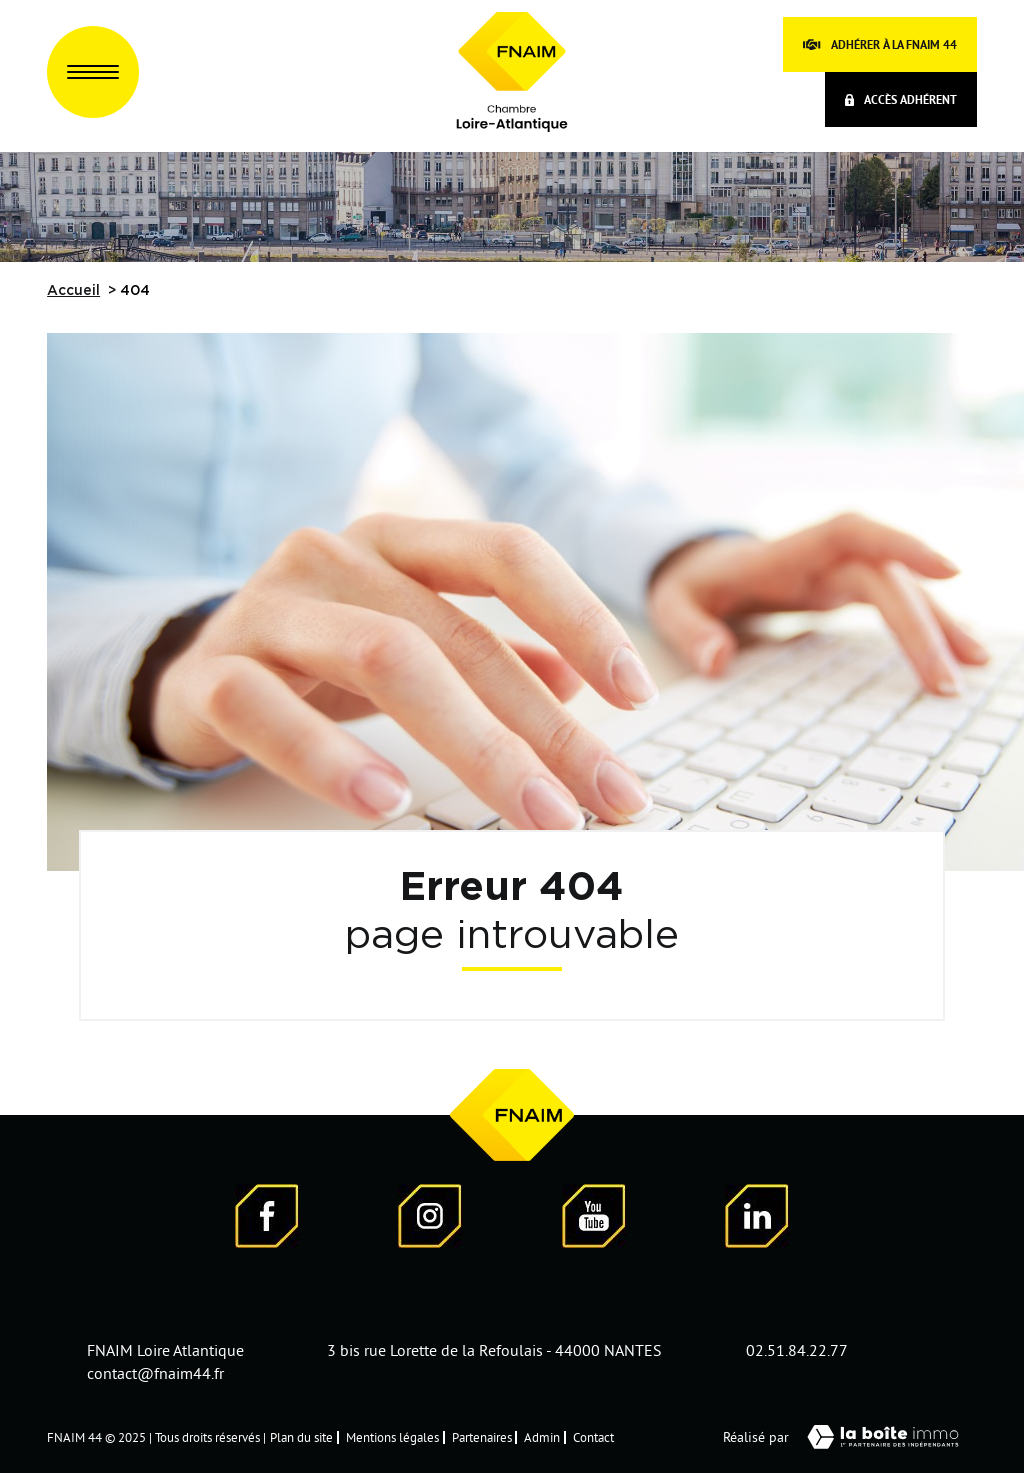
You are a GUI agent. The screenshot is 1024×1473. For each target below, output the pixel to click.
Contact (593, 1437)
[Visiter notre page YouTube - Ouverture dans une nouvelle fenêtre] (594, 1219)
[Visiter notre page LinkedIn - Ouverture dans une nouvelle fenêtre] (757, 1219)
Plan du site (301, 1437)
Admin (542, 1437)
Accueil (73, 291)
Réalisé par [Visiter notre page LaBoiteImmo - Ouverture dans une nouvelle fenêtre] (850, 1437)
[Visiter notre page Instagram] (430, 1219)
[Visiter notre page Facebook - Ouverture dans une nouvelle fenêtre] (267, 1219)
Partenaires (482, 1437)
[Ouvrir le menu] (93, 72)
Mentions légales (392, 1437)
